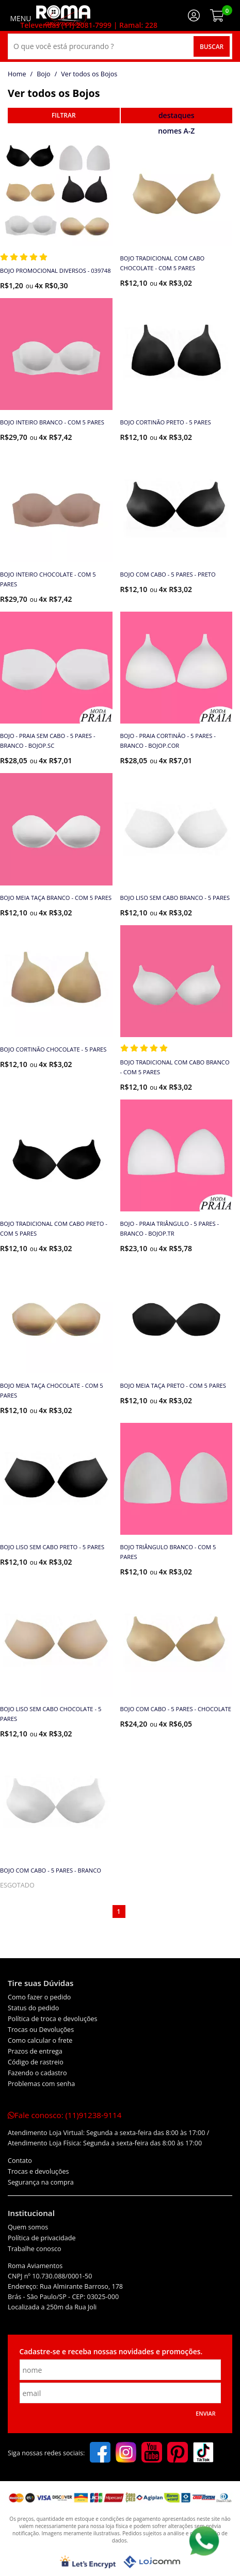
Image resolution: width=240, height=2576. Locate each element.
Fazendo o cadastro (37, 2073)
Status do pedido (33, 2008)
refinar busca (64, 115)
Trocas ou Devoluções (41, 2029)
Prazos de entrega (35, 2051)
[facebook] (100, 2453)
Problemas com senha (41, 2083)
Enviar (205, 2413)
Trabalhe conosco (34, 2248)
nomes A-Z (176, 131)
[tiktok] (203, 2453)
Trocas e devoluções (38, 2171)
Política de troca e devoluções (53, 2018)
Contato (20, 2160)
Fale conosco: (64, 2115)
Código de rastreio (35, 2062)
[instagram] (126, 2453)
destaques (176, 115)
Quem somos (28, 2227)
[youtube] (151, 2453)
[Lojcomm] (151, 2561)
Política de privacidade (42, 2238)
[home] (63, 15)
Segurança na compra (41, 2182)
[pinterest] (177, 2453)
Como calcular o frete (40, 2040)
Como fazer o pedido (39, 1997)
